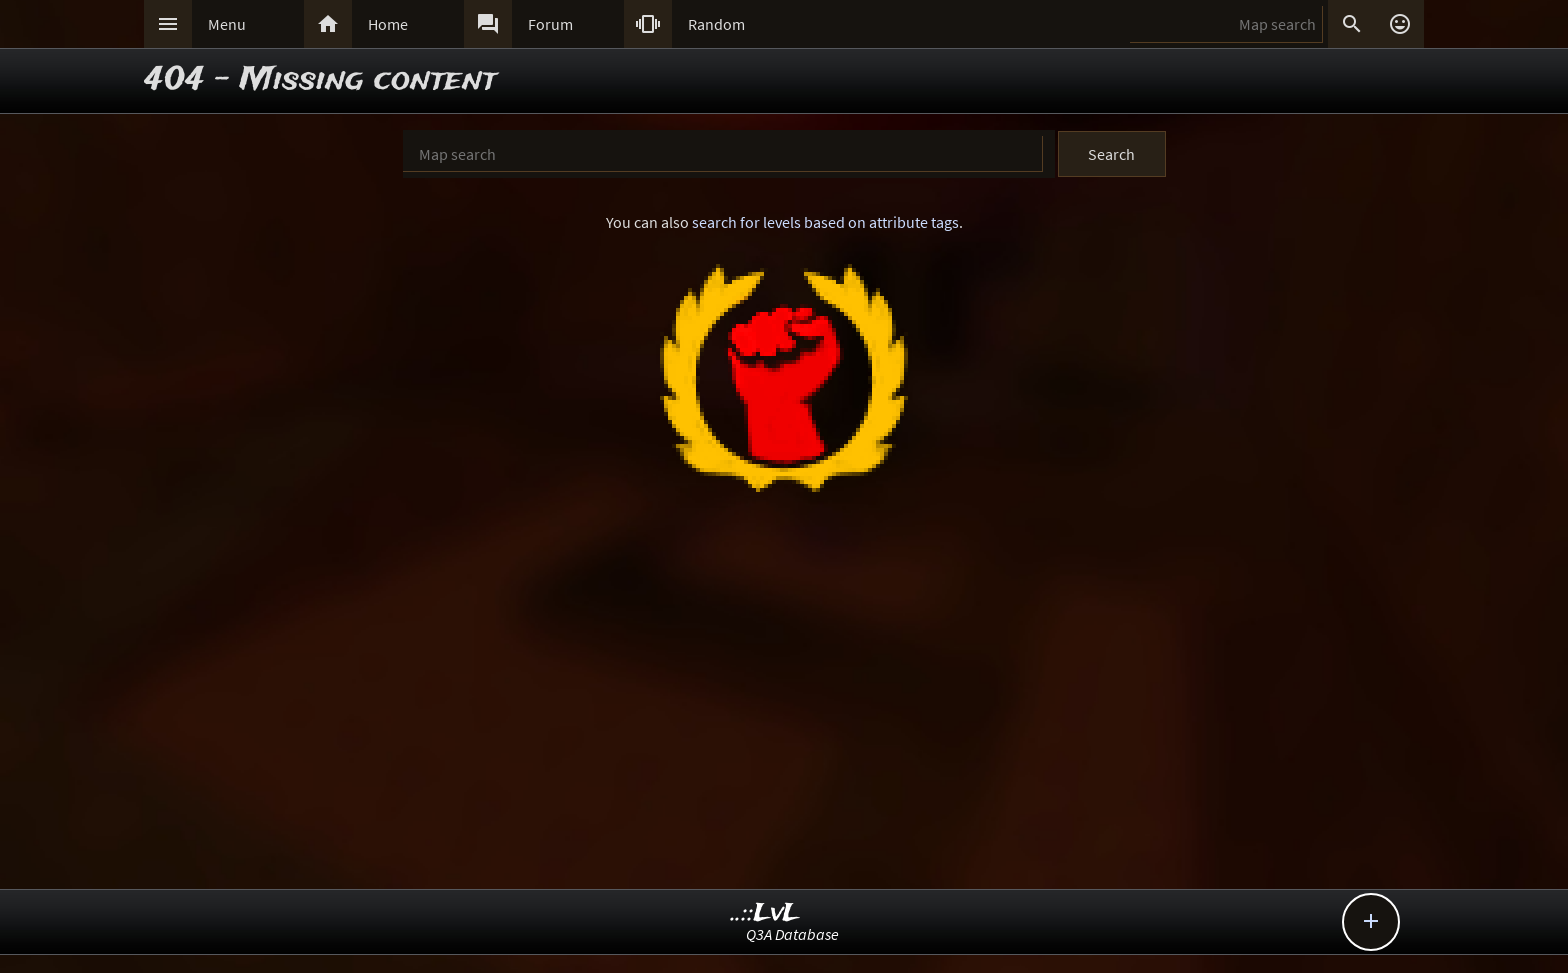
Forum (550, 24)
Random (716, 24)
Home (388, 24)
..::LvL (765, 913)
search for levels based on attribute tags (825, 222)
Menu (227, 24)
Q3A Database (792, 934)
